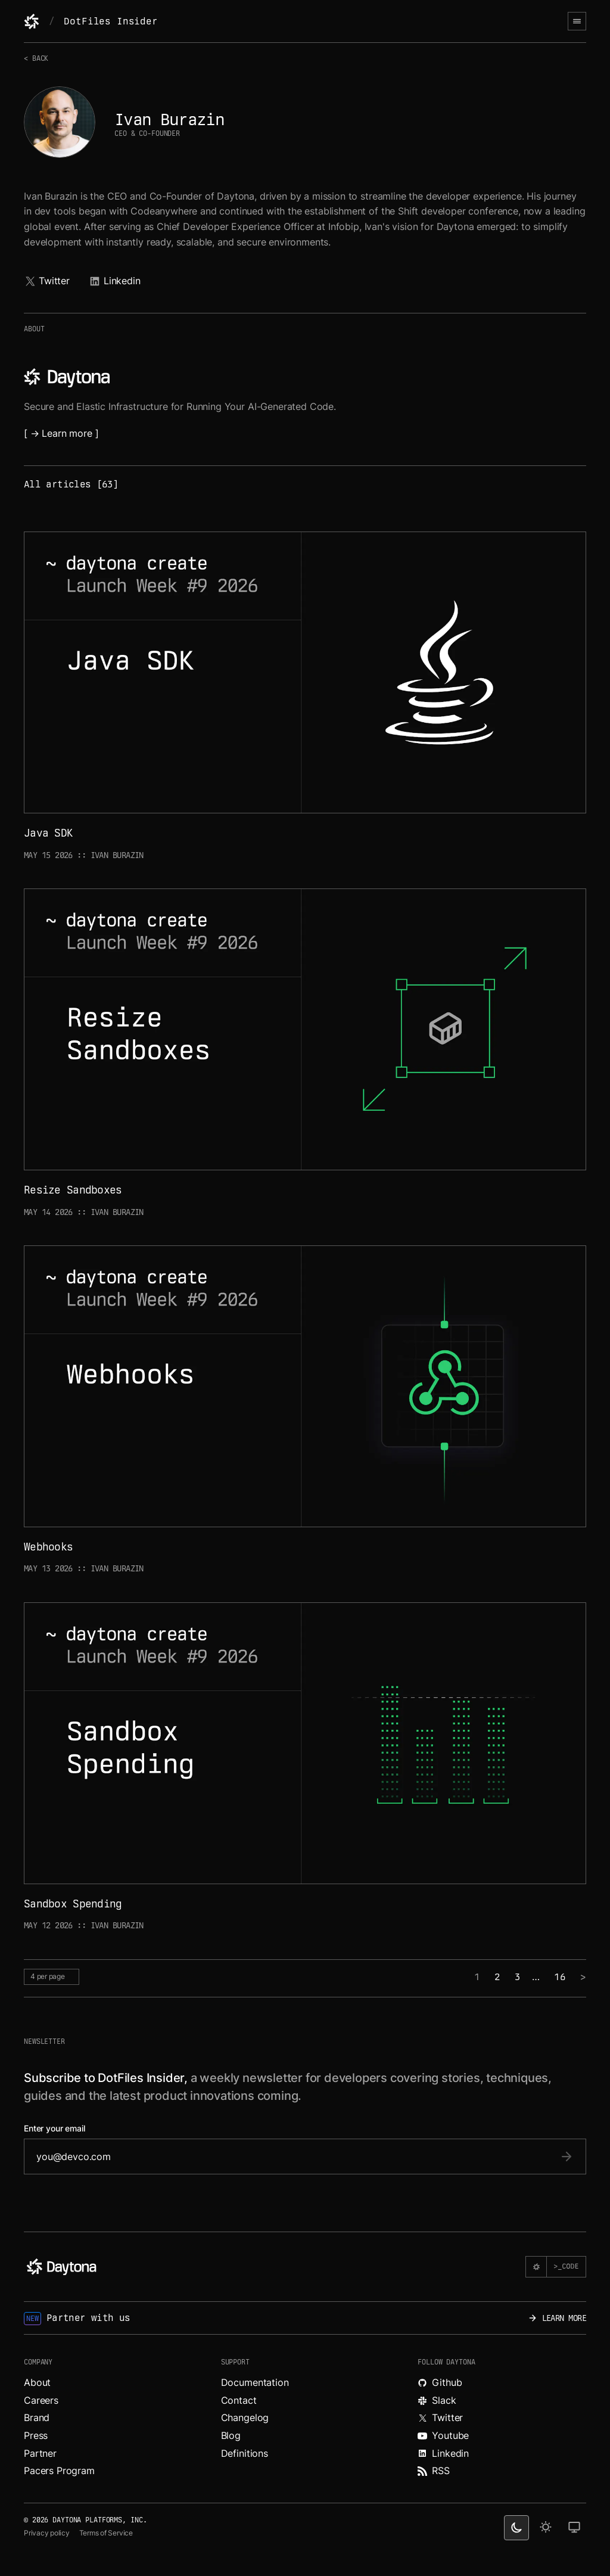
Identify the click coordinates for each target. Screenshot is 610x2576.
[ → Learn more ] (61, 433)
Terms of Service (106, 2532)
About (37, 2382)
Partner (40, 2453)
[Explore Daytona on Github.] (502, 2383)
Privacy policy (47, 2532)
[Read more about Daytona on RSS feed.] (502, 2471)
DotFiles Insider (110, 21)
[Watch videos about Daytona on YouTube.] (502, 2436)
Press (36, 2435)
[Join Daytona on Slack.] (502, 2401)
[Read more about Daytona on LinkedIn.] (502, 2454)
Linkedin (115, 281)
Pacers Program (59, 2470)
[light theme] (546, 2527)
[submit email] (566, 2156)
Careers (41, 2400)
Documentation (255, 2382)
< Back (36, 58)
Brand (36, 2417)
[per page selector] (51, 1977)
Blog (231, 2435)
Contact (239, 2400)
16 (560, 1977)
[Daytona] (31, 21)
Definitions (244, 2453)
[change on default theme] (574, 2527)
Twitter (47, 281)
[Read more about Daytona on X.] (502, 2418)
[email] (293, 2156)
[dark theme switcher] (516, 2527)
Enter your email (54, 2128)
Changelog (245, 2417)
